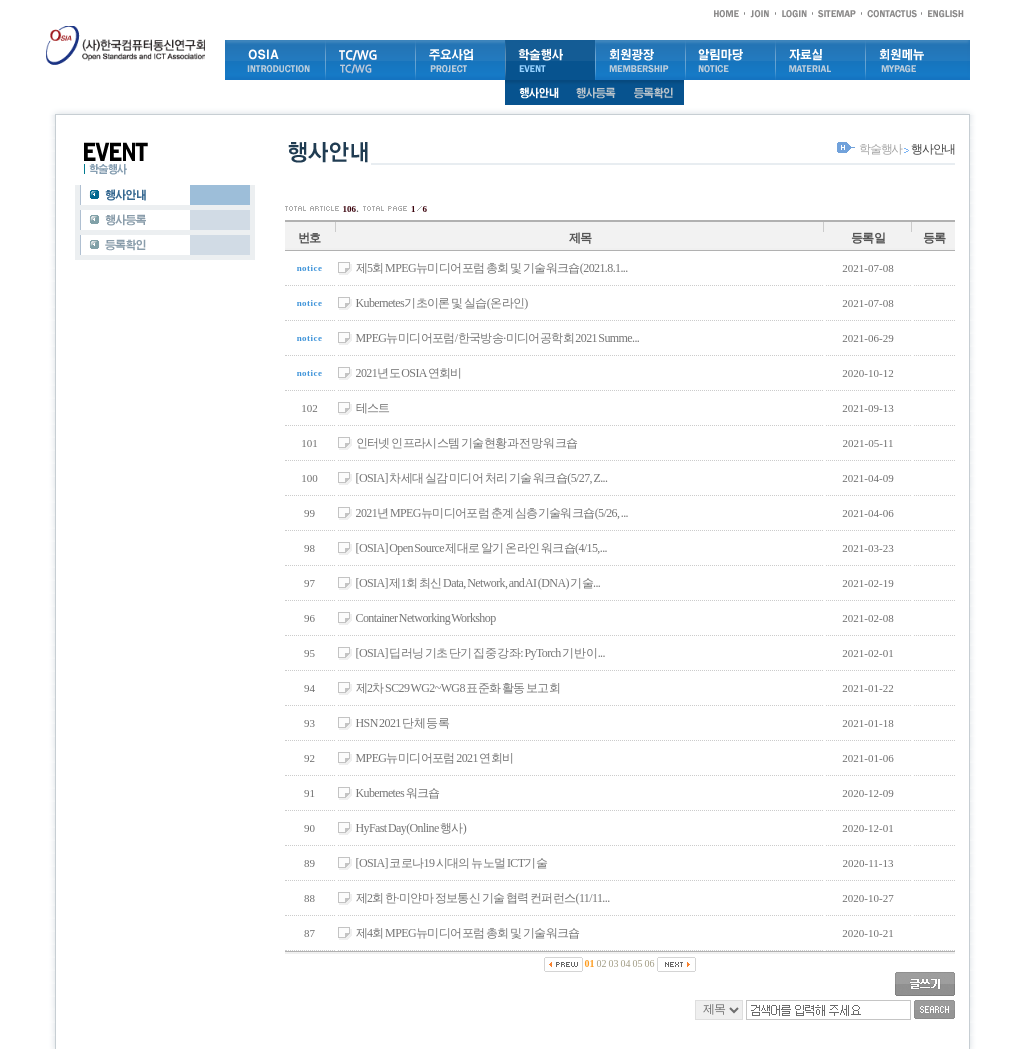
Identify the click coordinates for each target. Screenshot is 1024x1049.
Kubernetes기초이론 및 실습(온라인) (442, 303)
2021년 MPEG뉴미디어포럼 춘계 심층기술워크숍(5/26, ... (492, 513)
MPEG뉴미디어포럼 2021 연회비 (435, 758)
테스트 (373, 408)
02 (602, 963)
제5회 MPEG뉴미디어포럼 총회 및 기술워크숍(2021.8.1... (492, 268)
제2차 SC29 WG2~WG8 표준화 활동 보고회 (458, 688)
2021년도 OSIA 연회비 (409, 373)
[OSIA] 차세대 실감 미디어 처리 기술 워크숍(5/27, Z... (482, 478)
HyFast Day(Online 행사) (411, 828)
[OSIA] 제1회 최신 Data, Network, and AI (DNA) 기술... (478, 583)
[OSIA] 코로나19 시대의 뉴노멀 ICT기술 (452, 863)
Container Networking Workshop (426, 618)
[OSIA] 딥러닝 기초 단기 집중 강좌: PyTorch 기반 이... (480, 653)
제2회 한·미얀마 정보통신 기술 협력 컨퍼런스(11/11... (483, 898)
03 (614, 963)
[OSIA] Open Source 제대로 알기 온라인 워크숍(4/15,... (481, 548)
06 (650, 963)
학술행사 (880, 149)
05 (638, 963)
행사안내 (932, 149)
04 (626, 963)
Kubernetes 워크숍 (398, 793)
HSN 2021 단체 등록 (403, 723)
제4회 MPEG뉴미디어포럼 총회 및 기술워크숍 (468, 933)
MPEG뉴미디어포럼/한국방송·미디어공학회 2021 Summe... (498, 338)
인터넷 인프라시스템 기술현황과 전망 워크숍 (467, 443)
